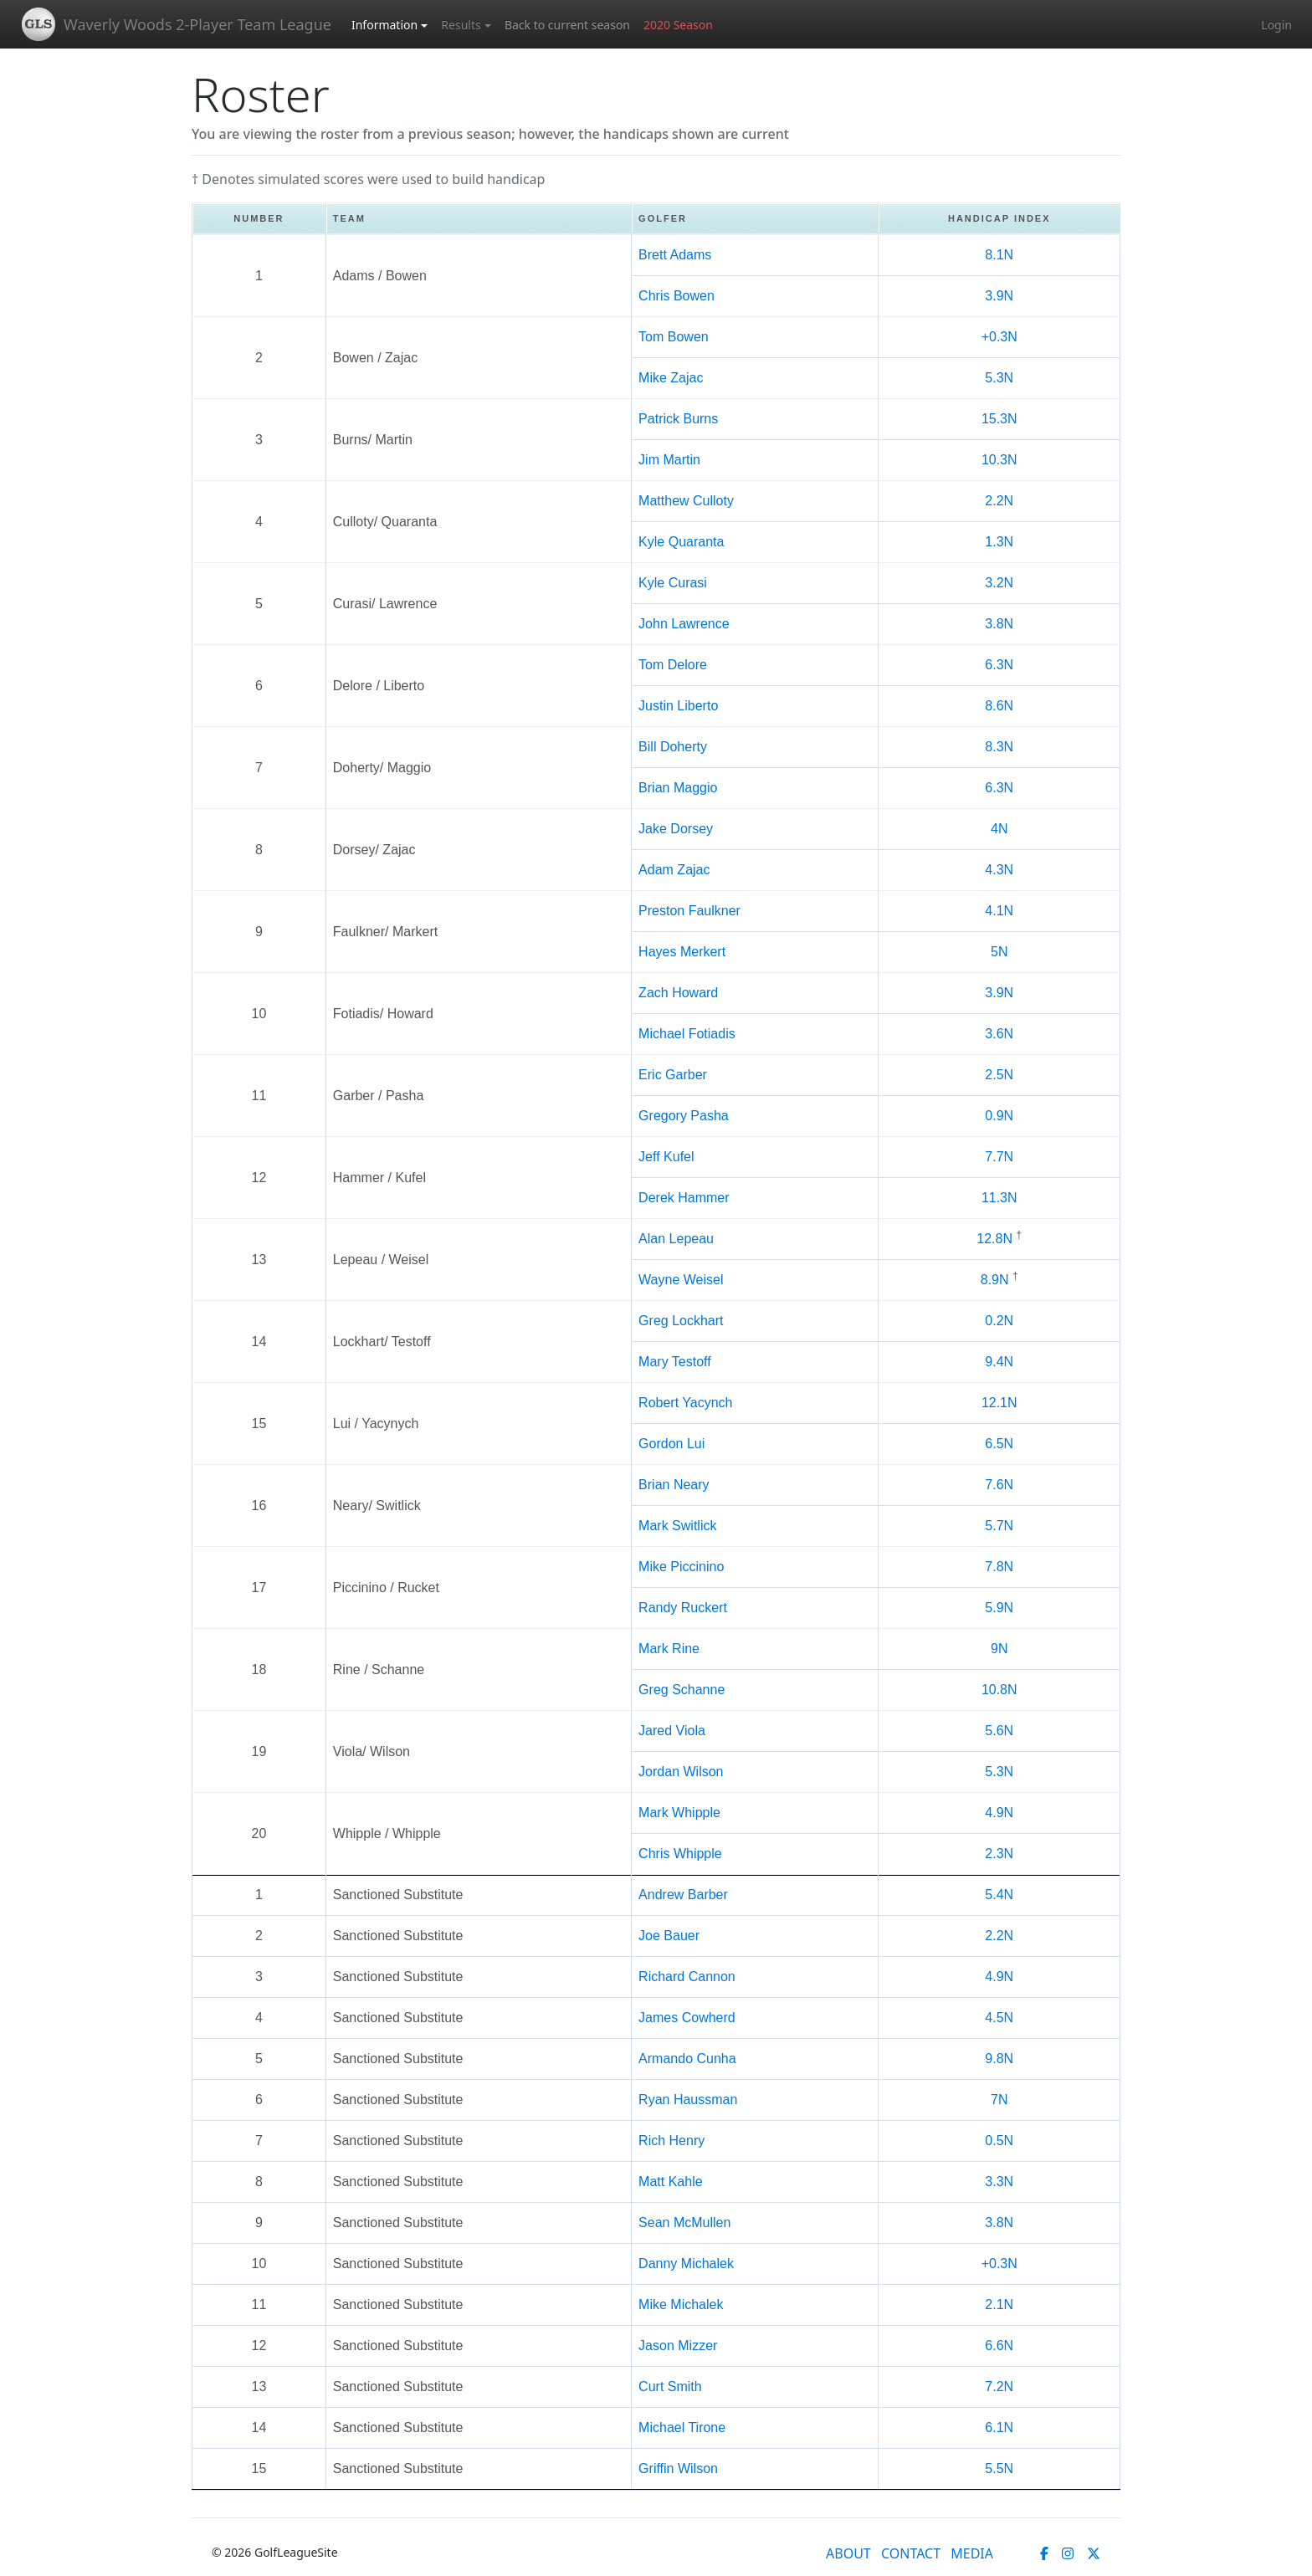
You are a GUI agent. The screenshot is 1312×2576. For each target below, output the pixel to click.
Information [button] (384, 25)
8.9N (995, 1280)
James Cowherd (686, 2017)
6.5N (999, 1444)
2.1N (999, 2304)
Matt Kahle (670, 2181)
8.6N (999, 706)
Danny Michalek (686, 2263)
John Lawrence (684, 624)
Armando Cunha (687, 2058)
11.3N (999, 1198)
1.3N (999, 542)
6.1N (999, 2427)
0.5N (999, 2140)
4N (999, 829)
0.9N (999, 1116)
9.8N (999, 2058)
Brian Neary (673, 1484)
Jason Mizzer (677, 2345)
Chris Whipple (680, 1853)
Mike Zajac (670, 378)
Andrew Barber (683, 1894)
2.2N (999, 501)
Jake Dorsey (675, 829)
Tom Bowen (673, 337)
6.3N (999, 665)
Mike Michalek (680, 2304)
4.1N (999, 911)
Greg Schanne (681, 1689)
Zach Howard (678, 993)
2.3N (999, 1853)
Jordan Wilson (680, 1771)
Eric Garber (672, 1075)
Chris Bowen (676, 296)
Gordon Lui (671, 1444)
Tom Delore (672, 665)
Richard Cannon (686, 1976)
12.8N (994, 1239)
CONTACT (910, 2553)
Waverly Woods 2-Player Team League (197, 24)
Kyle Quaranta (681, 542)
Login (1276, 25)
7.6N (999, 1484)
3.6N (999, 1034)
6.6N (999, 2345)
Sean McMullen (684, 2222)
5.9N (999, 1607)
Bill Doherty (672, 747)
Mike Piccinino (681, 1566)
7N (999, 2099)
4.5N (999, 2017)
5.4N (999, 1894)
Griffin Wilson (678, 2468)
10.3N (999, 460)
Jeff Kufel (666, 1157)
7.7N (999, 1157)
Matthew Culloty (686, 501)
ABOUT (848, 2553)
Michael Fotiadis (686, 1034)
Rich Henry (671, 2140)
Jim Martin (669, 460)
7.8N (999, 1566)
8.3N (999, 747)
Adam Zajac (674, 870)
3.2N (999, 583)
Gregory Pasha (683, 1116)
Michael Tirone (681, 2427)
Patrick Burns (678, 419)
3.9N (999, 296)
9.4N (999, 1362)
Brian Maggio (677, 788)
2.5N (999, 1075)
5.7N (999, 1525)
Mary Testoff (674, 1362)
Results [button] (460, 25)
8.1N (999, 255)
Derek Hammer (683, 1198)
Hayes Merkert (681, 952)
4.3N (999, 870)
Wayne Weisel (680, 1280)
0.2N (999, 1321)
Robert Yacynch (685, 1403)
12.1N (999, 1403)
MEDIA (972, 2553)
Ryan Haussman (687, 2099)
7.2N (999, 2386)
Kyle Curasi (672, 583)
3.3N (999, 2181)
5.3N (999, 378)
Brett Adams (674, 255)
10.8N (999, 1689)
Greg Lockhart (680, 1321)
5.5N (999, 2468)
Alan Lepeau (676, 1239)
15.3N (999, 419)
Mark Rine (669, 1648)
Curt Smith (670, 2386)
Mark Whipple (679, 1812)
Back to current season (567, 25)
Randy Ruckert (682, 1607)
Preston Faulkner (689, 911)
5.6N (999, 1730)
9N (999, 1648)
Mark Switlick (677, 1525)
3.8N (999, 624)
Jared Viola (671, 1730)
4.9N (999, 1812)
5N (999, 952)
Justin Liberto (678, 706)
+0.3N (999, 337)
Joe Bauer (669, 1935)
